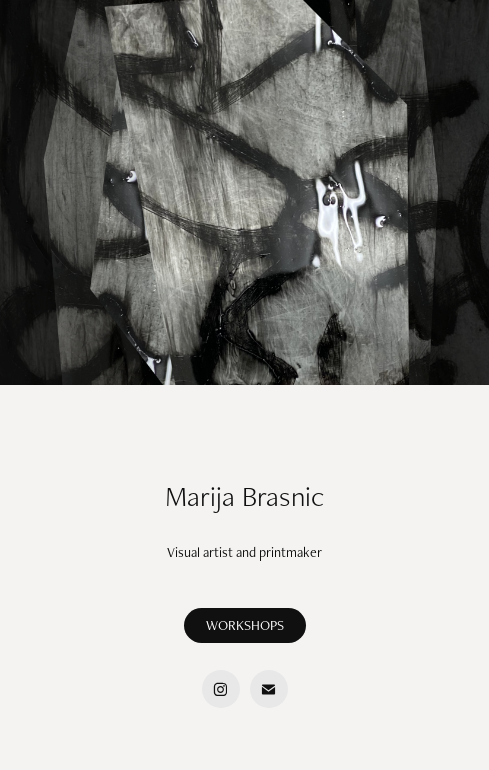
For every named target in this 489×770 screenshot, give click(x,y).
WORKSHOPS (245, 625)
